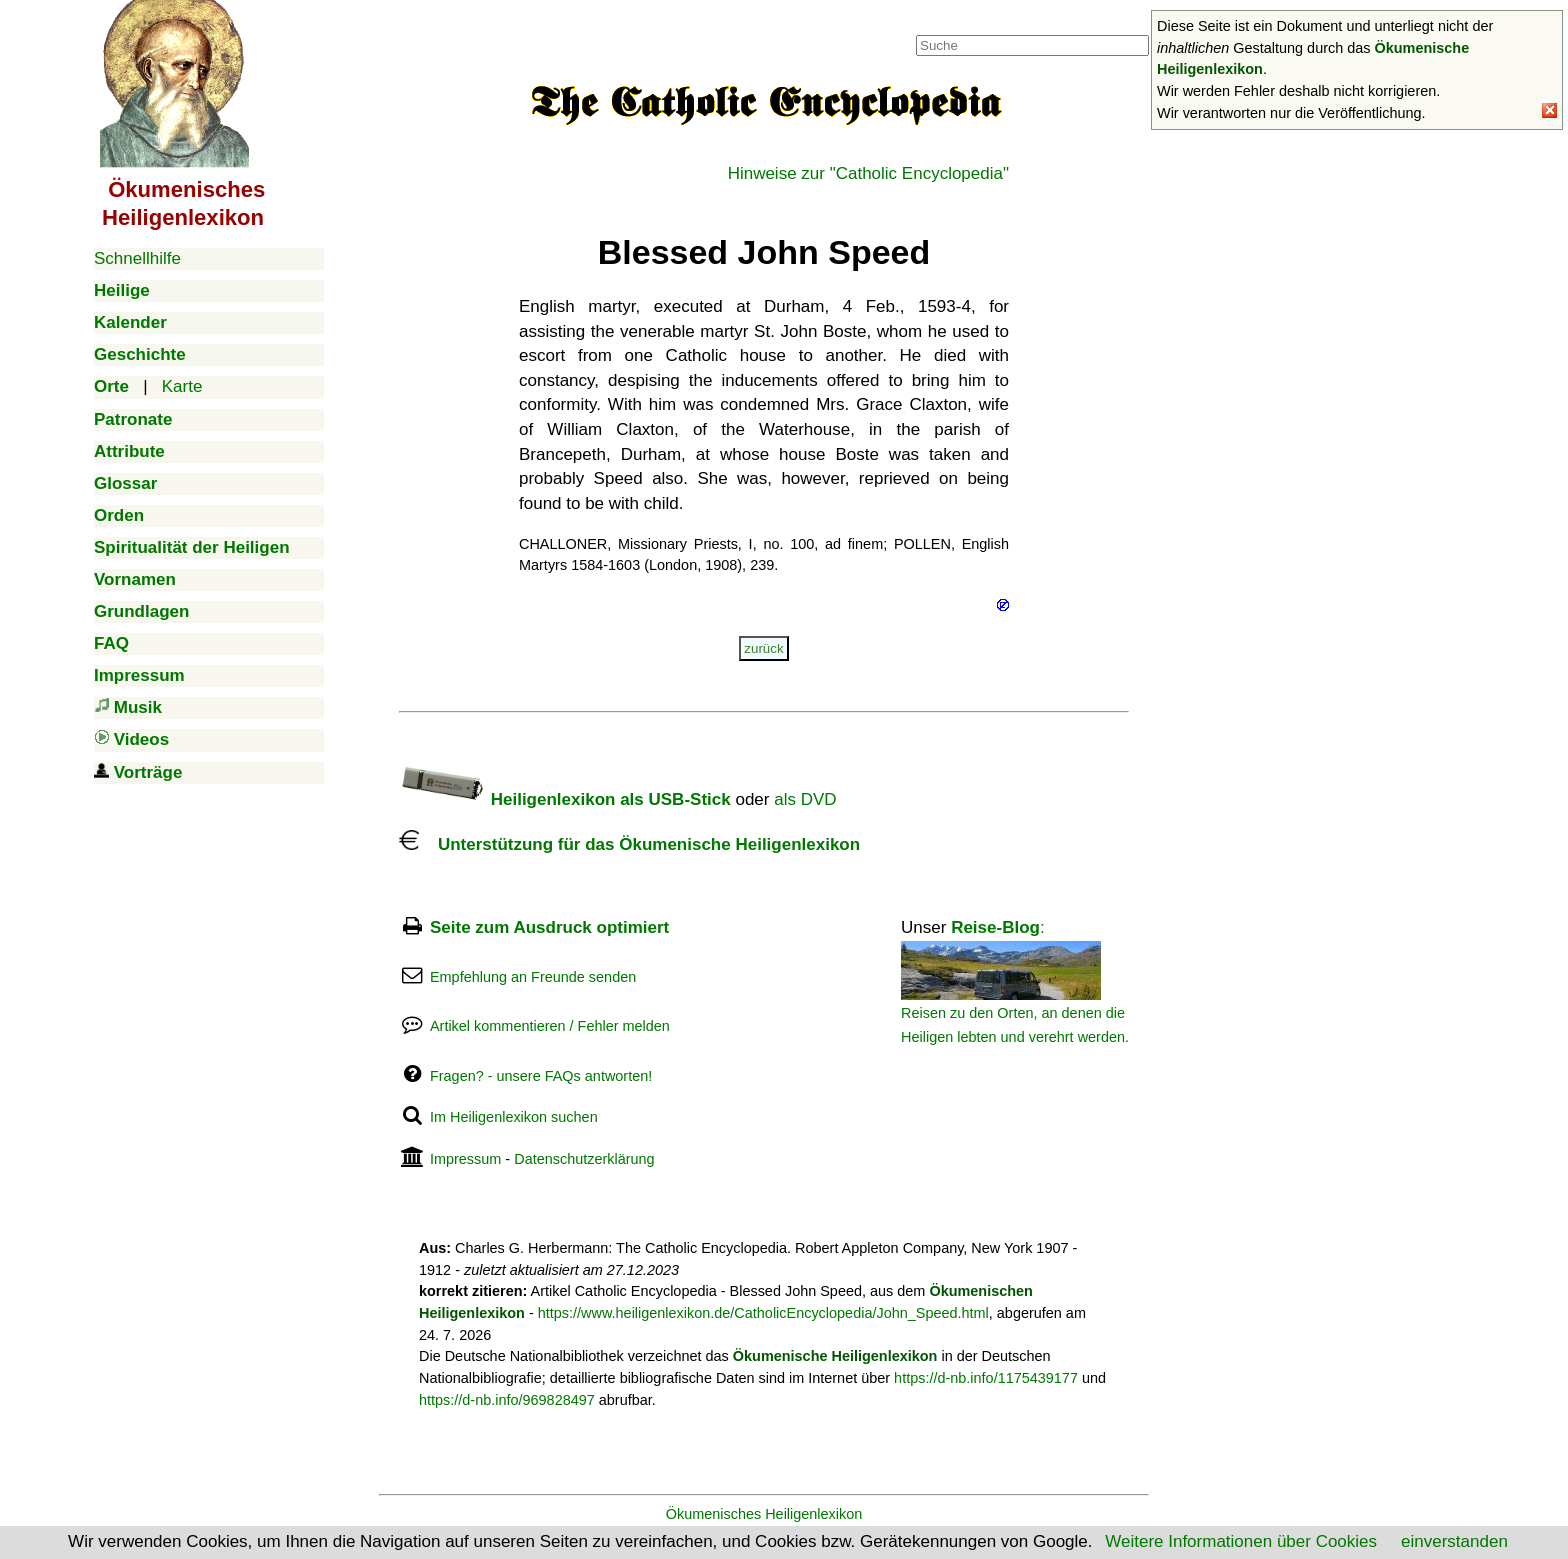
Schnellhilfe (137, 258)
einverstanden (1454, 1541)
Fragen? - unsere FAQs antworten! (541, 1076)
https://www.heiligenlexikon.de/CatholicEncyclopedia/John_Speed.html (763, 1313)
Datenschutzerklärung (584, 1159)
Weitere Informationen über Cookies (1241, 1541)
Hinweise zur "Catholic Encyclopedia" (868, 173)
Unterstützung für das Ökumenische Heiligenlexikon (629, 844)
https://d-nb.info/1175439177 (986, 1378)
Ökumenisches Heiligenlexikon (764, 1514)
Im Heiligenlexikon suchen (514, 1117)
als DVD (805, 799)
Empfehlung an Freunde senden (533, 977)
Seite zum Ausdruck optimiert (549, 927)
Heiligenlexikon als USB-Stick (565, 799)
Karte (182, 386)
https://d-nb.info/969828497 (507, 1400)
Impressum (465, 1159)
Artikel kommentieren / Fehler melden (550, 1026)
